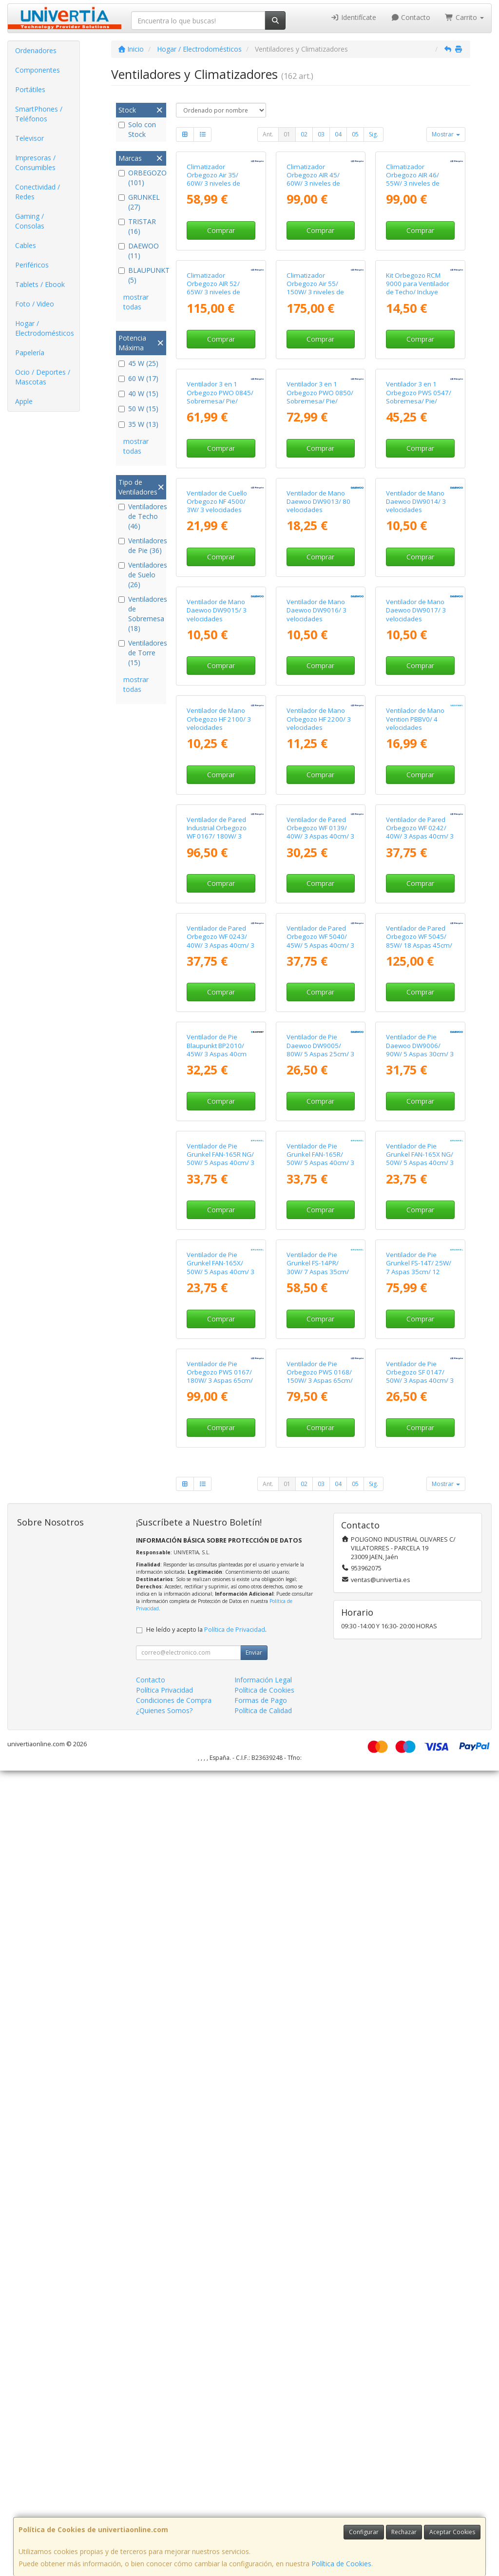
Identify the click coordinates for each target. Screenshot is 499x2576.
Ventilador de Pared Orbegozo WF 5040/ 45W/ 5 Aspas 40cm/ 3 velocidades (320, 1478)
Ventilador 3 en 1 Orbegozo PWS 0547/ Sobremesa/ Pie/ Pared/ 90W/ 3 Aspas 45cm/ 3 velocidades (418, 602)
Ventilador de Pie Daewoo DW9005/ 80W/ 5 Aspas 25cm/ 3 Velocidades (320, 1654)
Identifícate (353, 17)
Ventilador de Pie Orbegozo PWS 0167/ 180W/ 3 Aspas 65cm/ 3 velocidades (220, 2182)
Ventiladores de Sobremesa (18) (141, 613)
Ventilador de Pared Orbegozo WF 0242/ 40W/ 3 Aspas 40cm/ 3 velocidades (420, 1302)
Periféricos (32, 264)
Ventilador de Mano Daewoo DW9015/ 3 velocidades (217, 946)
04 (338, 134)
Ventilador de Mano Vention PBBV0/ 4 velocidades (415, 1122)
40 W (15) (138, 393)
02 (304, 134)
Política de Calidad (263, 2515)
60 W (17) (138, 378)
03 (321, 134)
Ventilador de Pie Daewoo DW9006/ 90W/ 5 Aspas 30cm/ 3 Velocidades (420, 1654)
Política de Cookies (341, 2563)
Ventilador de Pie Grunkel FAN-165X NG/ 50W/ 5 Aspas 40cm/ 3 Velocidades (420, 1830)
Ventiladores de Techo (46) (141, 516)
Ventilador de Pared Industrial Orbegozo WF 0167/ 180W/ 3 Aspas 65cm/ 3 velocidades (217, 1306)
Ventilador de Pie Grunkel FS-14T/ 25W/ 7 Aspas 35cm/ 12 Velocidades (418, 2005)
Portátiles (30, 89)
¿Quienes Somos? (164, 2515)
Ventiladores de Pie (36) (141, 545)
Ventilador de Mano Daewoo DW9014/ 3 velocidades (416, 770)
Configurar (364, 2532)
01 (287, 134)
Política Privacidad (164, 2495)
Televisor (29, 138)
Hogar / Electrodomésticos (44, 328)
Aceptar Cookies (452, 2532)
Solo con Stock (137, 129)
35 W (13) (138, 424)
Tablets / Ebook (40, 284)
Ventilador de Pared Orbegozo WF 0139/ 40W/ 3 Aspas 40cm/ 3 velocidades (320, 1302)
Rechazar (404, 2532)
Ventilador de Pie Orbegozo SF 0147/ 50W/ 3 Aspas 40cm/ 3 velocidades (420, 2182)
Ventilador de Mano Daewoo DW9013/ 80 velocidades (318, 770)
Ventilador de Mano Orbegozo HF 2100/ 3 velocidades (219, 1122)
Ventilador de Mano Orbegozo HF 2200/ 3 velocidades (319, 1122)
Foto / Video (34, 303)
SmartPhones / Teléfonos (38, 113)
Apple (24, 401)
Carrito (464, 17)
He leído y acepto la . (206, 2435)
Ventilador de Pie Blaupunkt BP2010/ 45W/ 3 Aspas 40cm (217, 1649)
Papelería (29, 352)
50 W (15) (138, 408)
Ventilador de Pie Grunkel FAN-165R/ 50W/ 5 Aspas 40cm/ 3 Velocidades (320, 1830)
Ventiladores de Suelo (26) (141, 574)
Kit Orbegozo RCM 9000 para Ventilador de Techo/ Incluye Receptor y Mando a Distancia (417, 426)
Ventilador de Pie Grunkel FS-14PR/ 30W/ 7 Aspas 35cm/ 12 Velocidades (318, 2005)
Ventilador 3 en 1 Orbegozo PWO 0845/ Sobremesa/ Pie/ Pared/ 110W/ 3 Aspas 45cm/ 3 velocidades (220, 602)
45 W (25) (138, 363)
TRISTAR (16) (137, 226)
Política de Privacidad (234, 2435)
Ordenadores (36, 50)
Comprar (221, 297)
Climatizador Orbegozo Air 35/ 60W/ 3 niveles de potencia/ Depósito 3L (219, 246)
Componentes (37, 70)
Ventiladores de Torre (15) (141, 652)
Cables (25, 245)
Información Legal (263, 2485)
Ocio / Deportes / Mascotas (42, 376)
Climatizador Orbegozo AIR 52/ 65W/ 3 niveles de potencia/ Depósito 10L (215, 426)
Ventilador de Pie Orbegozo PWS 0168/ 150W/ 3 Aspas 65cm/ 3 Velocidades (320, 2182)
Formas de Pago (260, 2505)
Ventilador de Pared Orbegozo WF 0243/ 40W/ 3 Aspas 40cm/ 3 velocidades (220, 1478)
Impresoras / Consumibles (35, 162)
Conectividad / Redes (37, 191)
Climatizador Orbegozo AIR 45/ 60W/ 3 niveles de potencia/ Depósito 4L (319, 246)
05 (355, 134)
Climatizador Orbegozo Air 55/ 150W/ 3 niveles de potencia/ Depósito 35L (315, 426)
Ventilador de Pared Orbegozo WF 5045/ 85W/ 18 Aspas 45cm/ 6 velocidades (419, 1478)
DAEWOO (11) (138, 250)
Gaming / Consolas (29, 220)
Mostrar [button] (446, 134)
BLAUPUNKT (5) (141, 275)
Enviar (254, 2458)
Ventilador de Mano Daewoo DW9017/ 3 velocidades (416, 946)
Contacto (411, 17)
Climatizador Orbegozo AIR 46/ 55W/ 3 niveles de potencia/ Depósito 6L (418, 246)
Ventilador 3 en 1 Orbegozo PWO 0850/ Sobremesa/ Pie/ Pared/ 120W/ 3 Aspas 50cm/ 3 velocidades (320, 602)
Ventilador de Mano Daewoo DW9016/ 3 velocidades (316, 946)
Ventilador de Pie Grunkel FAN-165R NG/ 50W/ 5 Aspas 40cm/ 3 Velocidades (220, 1830)
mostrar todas (136, 301)
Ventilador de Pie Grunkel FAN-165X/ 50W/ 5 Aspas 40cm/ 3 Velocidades (220, 2005)
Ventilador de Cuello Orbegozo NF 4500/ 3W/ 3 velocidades (217, 770)
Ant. (268, 134)
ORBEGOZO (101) (141, 177)
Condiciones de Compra (173, 2505)
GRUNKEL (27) (139, 201)
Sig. (373, 134)
